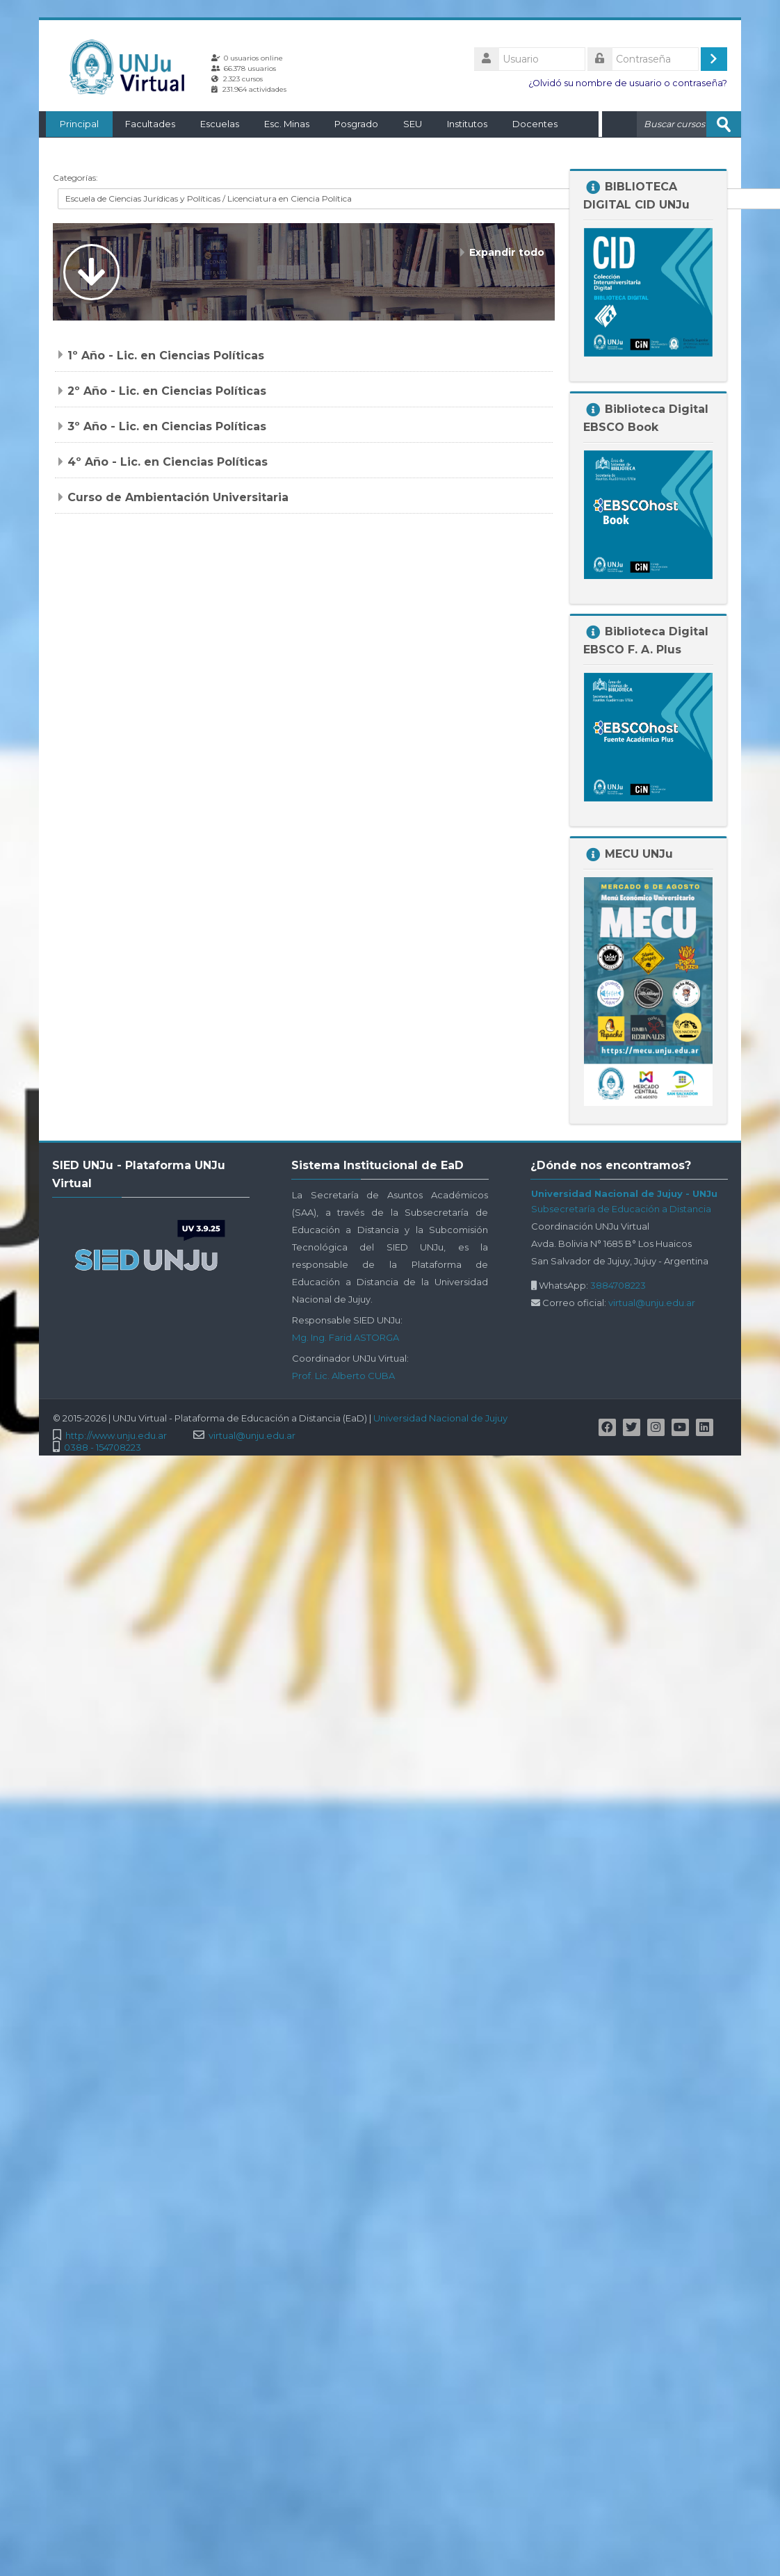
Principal (72, 123)
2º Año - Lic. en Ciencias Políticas (166, 390)
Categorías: (75, 177)
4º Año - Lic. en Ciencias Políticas (167, 461)
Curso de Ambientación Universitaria (178, 496)
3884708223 (618, 1284)
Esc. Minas (279, 123)
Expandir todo (506, 251)
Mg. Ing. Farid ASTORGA (345, 1336)
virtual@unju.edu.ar (651, 1301)
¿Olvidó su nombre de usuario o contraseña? (627, 83)
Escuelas (212, 123)
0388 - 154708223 (102, 1447)
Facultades (143, 123)
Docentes (528, 123)
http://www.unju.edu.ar (116, 1435)
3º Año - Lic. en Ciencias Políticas (166, 425)
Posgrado (349, 123)
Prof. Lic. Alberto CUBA (343, 1374)
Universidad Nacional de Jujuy (440, 1417)
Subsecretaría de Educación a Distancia (621, 1208)
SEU (405, 123)
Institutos (460, 123)
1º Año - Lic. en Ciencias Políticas (165, 354)
